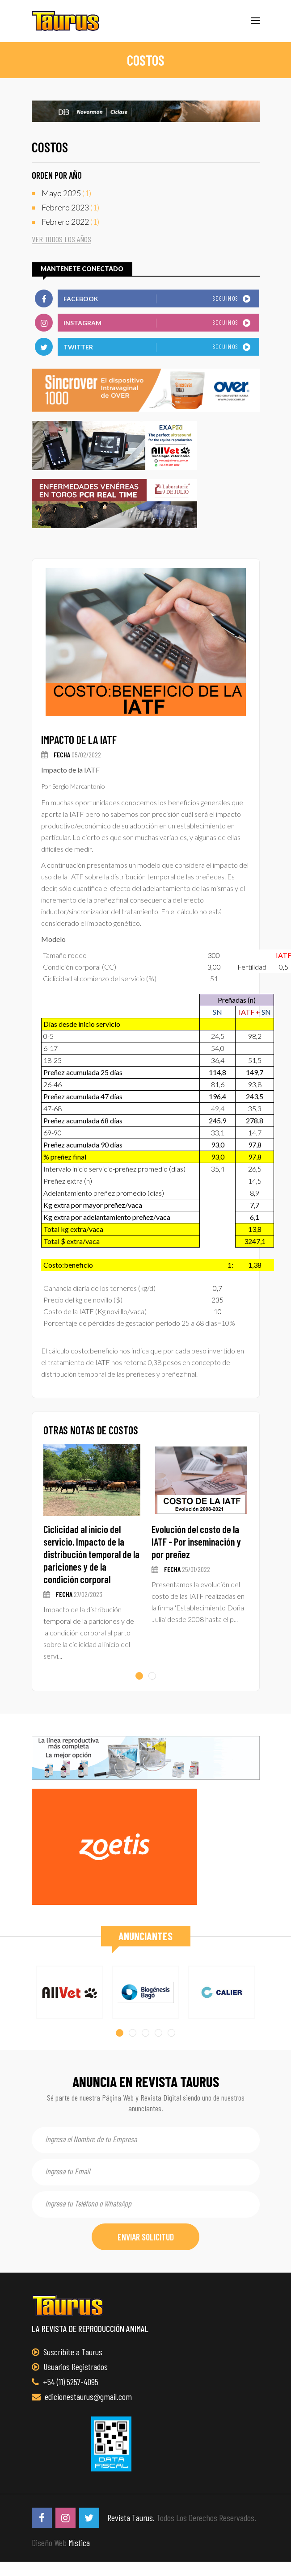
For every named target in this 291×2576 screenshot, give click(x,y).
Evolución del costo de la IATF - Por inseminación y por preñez (196, 1541)
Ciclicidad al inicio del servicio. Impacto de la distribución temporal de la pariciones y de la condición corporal (91, 1554)
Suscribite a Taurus (67, 2351)
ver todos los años (61, 239)
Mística (79, 2542)
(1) (66, 193)
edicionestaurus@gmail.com (82, 2396)
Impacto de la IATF (79, 739)
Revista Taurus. (131, 2517)
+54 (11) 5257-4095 (65, 2381)
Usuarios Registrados (70, 2366)
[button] (139, 1676)
